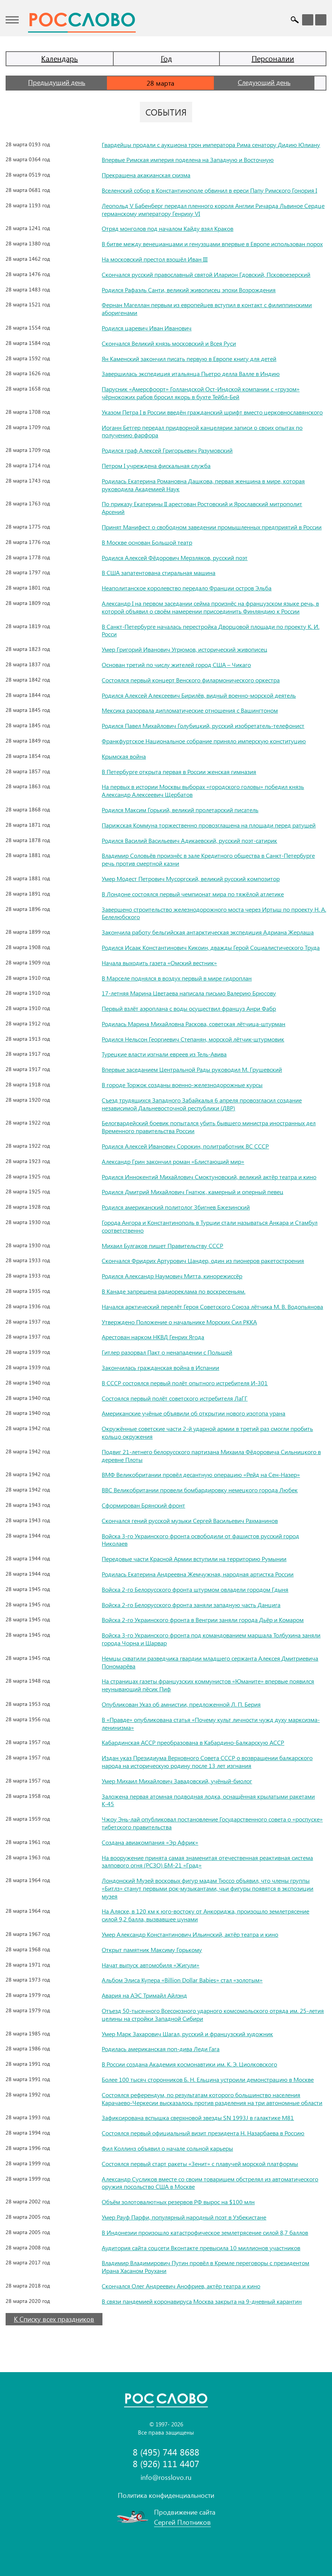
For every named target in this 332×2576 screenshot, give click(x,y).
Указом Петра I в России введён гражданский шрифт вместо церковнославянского (212, 412)
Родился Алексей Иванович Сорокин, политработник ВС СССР (185, 1146)
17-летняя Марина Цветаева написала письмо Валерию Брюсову (189, 993)
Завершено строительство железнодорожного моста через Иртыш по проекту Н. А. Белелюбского (214, 913)
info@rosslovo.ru (166, 2477)
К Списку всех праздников (54, 2319)
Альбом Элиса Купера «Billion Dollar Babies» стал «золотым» (182, 1980)
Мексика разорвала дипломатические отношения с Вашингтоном (190, 710)
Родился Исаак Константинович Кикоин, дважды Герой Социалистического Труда (211, 947)
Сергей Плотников (182, 2522)
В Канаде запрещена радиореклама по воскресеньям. (173, 1291)
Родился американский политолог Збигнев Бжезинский (176, 1207)
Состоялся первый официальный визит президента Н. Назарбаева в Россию (203, 2133)
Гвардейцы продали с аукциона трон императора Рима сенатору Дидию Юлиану (211, 145)
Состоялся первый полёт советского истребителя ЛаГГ (175, 1398)
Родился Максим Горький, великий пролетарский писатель (180, 810)
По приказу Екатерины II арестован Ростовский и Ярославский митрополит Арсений (202, 507)
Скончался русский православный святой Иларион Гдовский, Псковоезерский (206, 274)
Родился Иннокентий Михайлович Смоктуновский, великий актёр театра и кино (209, 1177)
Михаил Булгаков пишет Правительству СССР (162, 1245)
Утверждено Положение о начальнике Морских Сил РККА (179, 1322)
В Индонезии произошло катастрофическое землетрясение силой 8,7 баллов (205, 2232)
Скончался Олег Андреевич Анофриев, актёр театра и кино (181, 2286)
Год (166, 58)
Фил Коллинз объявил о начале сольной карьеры (167, 2148)
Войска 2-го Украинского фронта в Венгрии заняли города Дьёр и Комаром (203, 1620)
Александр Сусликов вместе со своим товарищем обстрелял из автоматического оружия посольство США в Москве (210, 2183)
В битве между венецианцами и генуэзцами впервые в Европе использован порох (212, 244)
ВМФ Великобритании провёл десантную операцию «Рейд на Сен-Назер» (201, 1474)
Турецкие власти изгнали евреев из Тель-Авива (164, 1054)
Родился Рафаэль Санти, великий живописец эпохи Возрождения (189, 290)
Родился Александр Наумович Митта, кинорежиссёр (172, 1276)
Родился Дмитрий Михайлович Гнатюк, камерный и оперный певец (192, 1192)
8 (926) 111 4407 (166, 2463)
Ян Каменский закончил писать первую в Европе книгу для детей (189, 358)
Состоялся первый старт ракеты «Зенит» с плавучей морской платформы (200, 2163)
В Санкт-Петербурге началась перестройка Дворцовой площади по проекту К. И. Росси (210, 630)
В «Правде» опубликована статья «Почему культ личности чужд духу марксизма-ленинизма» (211, 1723)
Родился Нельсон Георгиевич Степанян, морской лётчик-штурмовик (193, 1039)
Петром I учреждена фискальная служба (156, 465)
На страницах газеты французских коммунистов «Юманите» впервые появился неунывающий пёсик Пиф (208, 1685)
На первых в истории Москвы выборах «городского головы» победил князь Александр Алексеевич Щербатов (203, 790)
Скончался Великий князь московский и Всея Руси (169, 343)
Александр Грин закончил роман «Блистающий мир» (173, 1161)
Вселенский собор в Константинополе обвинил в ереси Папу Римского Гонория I (209, 190)
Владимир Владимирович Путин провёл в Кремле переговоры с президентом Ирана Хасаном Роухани (205, 2266)
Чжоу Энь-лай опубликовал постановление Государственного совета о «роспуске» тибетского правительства (212, 1823)
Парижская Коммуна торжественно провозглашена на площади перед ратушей (209, 825)
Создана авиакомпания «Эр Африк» (150, 1842)
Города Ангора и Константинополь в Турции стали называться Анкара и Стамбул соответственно (209, 1226)
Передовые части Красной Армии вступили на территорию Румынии (194, 1559)
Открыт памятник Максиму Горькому (152, 1950)
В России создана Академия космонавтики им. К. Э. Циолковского (189, 2064)
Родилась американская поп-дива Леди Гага (160, 2049)
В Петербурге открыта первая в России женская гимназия (179, 771)
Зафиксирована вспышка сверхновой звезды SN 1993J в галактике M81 (198, 2117)
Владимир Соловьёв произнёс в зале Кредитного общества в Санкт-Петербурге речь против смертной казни (208, 859)
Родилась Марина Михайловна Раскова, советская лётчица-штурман (193, 1024)
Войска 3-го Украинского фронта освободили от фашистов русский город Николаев (200, 1540)
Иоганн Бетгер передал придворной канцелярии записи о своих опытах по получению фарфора (202, 431)
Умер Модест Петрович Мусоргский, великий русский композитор (191, 878)
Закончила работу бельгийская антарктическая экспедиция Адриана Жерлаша (208, 932)
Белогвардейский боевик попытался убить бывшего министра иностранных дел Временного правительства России (209, 1127)
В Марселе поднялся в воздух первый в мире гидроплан (177, 978)
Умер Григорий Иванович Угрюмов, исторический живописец (184, 649)
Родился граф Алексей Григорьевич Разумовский (167, 450)
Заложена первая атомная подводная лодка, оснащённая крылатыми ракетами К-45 (208, 1800)
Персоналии (273, 58)
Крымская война (124, 756)
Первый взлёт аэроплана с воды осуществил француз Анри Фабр (189, 1008)
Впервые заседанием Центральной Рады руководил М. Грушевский (192, 1069)
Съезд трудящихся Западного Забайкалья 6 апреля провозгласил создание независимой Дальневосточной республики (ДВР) (202, 1104)
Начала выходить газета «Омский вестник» (159, 963)
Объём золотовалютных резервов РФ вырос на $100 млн (178, 2202)
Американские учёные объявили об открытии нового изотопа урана (193, 1413)
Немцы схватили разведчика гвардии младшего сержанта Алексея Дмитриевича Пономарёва (210, 1662)
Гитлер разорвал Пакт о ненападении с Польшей (167, 1352)
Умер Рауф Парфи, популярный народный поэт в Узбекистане (184, 2217)
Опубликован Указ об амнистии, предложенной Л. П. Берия (181, 1704)
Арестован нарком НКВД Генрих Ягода (153, 1337)
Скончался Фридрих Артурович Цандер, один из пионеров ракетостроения (203, 1260)
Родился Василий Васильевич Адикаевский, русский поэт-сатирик (189, 840)
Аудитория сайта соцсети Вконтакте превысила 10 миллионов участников (201, 2248)
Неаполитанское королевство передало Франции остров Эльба (186, 588)
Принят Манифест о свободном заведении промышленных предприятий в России (212, 527)
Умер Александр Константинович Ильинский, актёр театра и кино (190, 1934)
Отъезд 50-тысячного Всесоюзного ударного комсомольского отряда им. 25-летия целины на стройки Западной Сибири (213, 2014)
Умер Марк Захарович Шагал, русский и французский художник (187, 2034)
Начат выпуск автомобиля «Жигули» (150, 1965)
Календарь (59, 58)
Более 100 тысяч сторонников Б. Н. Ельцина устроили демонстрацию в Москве (208, 2079)
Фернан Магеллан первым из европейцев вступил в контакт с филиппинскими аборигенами (207, 308)
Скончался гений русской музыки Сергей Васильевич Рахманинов (190, 1520)
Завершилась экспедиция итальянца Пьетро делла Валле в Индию (191, 373)
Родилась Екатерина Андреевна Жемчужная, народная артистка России (197, 1574)
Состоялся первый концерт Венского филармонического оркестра (191, 680)
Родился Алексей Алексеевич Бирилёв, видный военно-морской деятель (199, 695)
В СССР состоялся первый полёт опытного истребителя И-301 (185, 1383)
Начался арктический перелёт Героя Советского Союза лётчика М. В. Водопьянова (212, 1306)
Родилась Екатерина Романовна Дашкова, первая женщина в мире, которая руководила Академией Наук (203, 485)
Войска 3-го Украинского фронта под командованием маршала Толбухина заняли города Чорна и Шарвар (211, 1639)
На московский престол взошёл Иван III (155, 259)
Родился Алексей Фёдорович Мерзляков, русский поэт (175, 558)
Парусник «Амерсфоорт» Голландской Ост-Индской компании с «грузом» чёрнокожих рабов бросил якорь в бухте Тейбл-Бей (200, 393)
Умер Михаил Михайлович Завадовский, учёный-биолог (177, 1781)
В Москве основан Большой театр (147, 542)
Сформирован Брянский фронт (143, 1505)
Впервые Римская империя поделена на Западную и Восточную (188, 159)
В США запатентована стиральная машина (158, 572)
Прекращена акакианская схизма (146, 175)
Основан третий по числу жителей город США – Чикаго (176, 665)
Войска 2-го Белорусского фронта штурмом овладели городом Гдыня (195, 1589)
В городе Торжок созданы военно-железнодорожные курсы (182, 1085)
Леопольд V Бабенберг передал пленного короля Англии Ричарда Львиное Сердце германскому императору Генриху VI (213, 209)
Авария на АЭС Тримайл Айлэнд (144, 1995)
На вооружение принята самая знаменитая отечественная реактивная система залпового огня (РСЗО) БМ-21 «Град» (207, 1861)
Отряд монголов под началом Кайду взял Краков (167, 228)
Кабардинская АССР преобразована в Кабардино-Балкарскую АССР (193, 1742)
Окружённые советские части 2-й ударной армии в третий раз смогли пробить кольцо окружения (207, 1432)
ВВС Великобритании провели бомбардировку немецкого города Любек (200, 1490)
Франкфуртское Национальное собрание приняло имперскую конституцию (204, 741)
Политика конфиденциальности (166, 2495)
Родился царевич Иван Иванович (146, 328)
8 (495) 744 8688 (166, 2452)
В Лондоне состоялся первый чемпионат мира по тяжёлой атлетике (193, 894)
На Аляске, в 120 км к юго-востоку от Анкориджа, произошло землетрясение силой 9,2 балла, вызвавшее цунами (205, 1915)
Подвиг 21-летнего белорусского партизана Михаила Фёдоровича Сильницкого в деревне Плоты (211, 1455)
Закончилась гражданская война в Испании (160, 1367)
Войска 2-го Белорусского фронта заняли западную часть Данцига (191, 1605)
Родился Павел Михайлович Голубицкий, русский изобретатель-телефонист (203, 725)
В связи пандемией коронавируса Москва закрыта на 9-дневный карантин (202, 2301)
